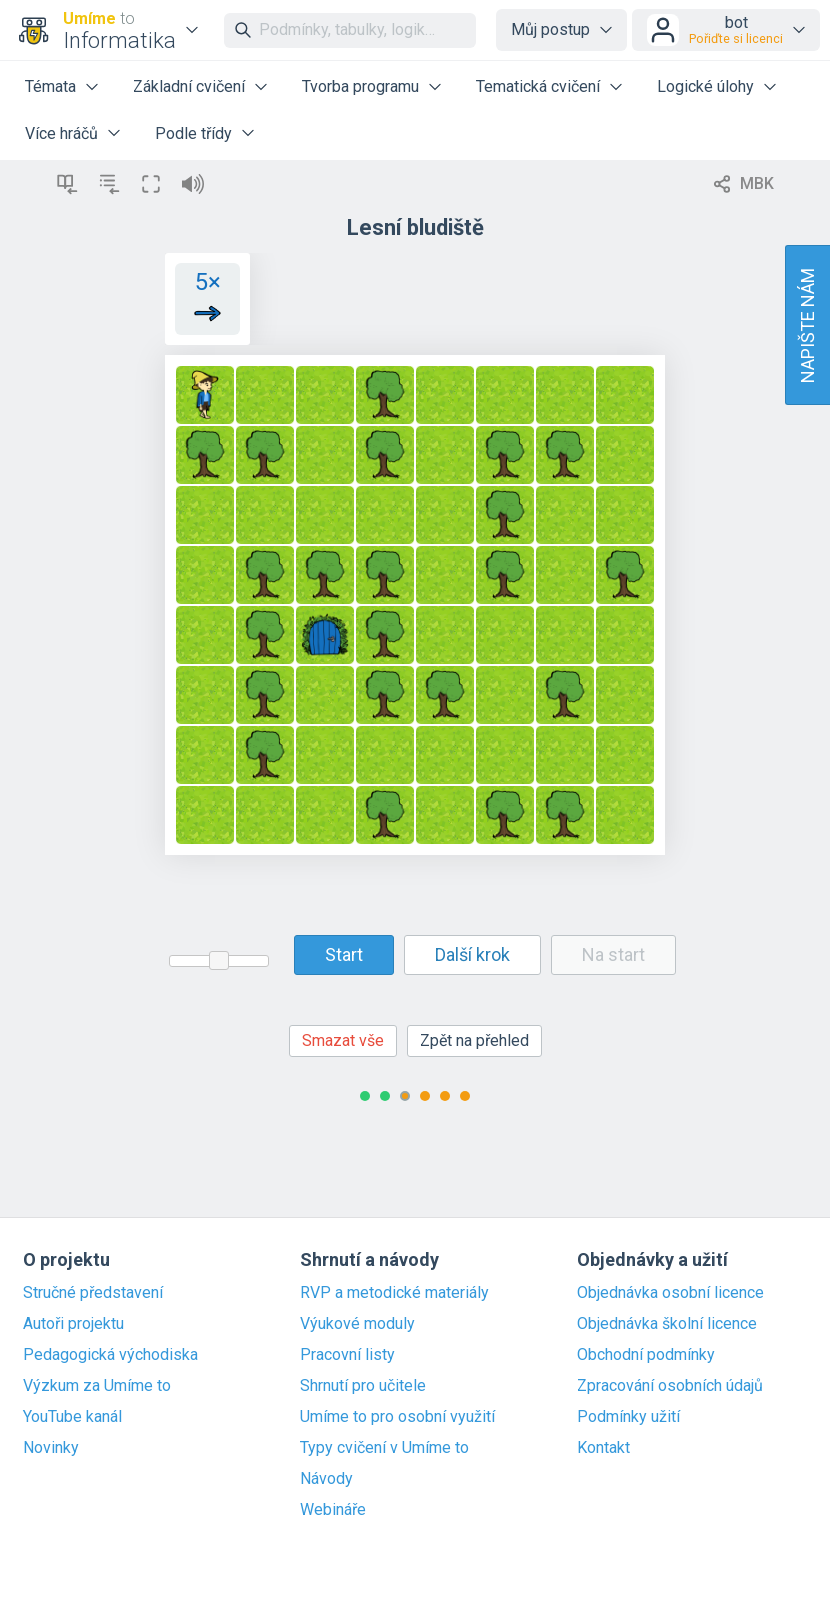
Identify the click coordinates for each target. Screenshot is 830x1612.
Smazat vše (343, 1040)
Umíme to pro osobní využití (397, 1417)
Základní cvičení (189, 86)
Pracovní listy (347, 1355)
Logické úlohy (705, 86)
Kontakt (603, 1448)
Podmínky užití (628, 1417)
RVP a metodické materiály (394, 1293)
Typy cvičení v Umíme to (384, 1448)
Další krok (472, 954)
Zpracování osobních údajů (670, 1386)
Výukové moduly (357, 1324)
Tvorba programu (360, 86)
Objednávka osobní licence (670, 1293)
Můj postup (550, 29)
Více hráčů (61, 133)
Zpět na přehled (474, 1040)
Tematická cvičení (538, 86)
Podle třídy (193, 133)
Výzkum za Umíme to (97, 1386)
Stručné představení (93, 1293)
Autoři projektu (73, 1324)
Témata (50, 86)
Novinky (51, 1448)
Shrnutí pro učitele (363, 1386)
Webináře (333, 1510)
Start (344, 954)
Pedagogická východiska (110, 1355)
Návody (326, 1479)
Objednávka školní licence (667, 1324)
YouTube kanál (72, 1417)
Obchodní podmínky (646, 1355)
